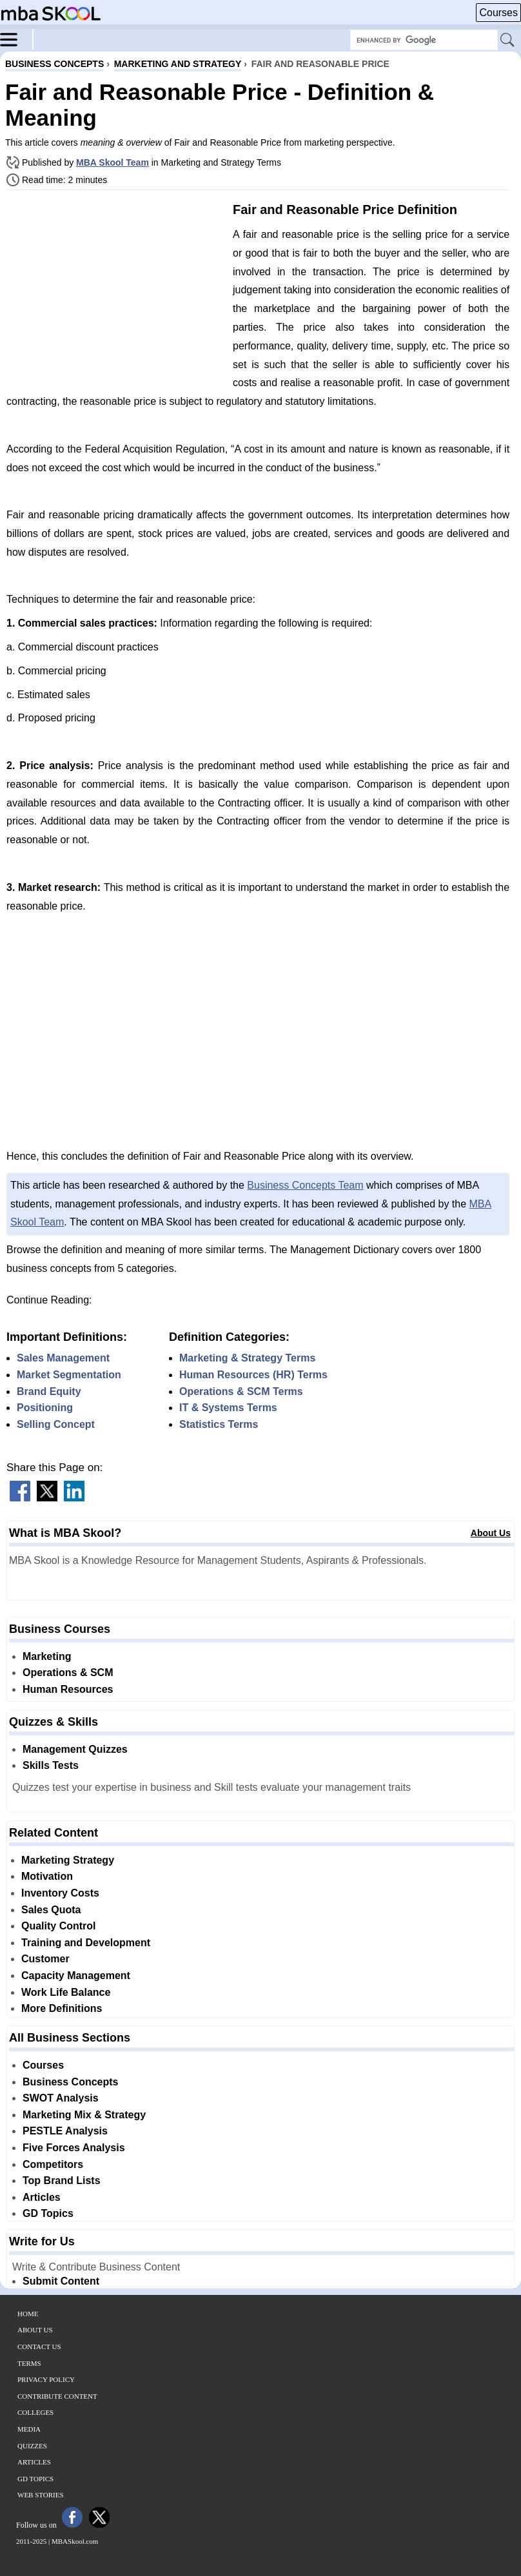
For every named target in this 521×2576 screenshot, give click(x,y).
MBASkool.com (75, 2541)
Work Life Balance (65, 1992)
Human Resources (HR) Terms (253, 1374)
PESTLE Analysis (65, 2130)
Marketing (47, 1656)
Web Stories (40, 2495)
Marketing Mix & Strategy (84, 2114)
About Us (491, 1533)
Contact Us (39, 2346)
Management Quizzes (75, 1749)
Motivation (47, 1876)
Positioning (45, 1407)
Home (27, 2313)
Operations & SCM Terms (241, 1391)
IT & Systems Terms (228, 1407)
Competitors (53, 2164)
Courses (498, 12)
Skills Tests (51, 1765)
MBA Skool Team (112, 162)
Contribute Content (57, 2396)
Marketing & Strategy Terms (247, 1357)
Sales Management (63, 1357)
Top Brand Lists (62, 2180)
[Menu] (17, 39)
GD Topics (48, 2213)
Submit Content (61, 2281)
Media (29, 2429)
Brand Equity (49, 1391)
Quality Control (58, 1925)
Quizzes (32, 2446)
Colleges (35, 2412)
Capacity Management (75, 1975)
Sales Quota (51, 1909)
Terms (29, 2363)
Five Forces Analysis (74, 2147)
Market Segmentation (69, 1374)
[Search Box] (424, 40)
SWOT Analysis (61, 2098)
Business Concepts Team (305, 1185)
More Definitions (61, 2008)
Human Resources (68, 1689)
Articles (42, 2197)
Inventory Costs (60, 1893)
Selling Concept (56, 1424)
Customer (45, 1958)
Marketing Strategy (67, 1860)
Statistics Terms (218, 1424)
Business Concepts (70, 2081)
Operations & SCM (68, 1672)
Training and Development (85, 1942)
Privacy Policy (46, 2379)
